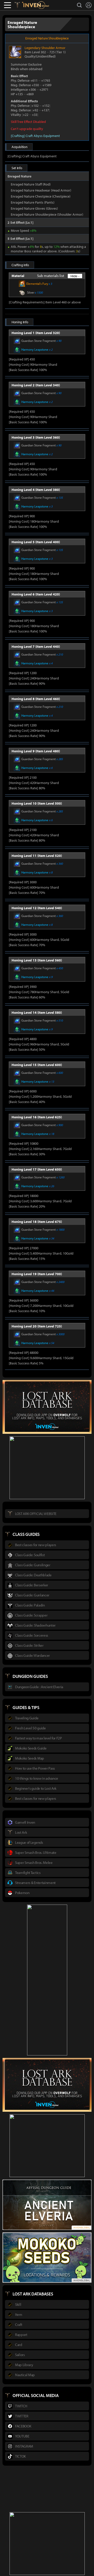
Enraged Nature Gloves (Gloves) (34, 208)
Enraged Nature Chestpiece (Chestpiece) (40, 196)
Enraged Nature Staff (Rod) (31, 184)
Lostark (21, 5)
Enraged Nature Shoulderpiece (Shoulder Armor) (47, 214)
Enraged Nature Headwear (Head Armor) (41, 190)
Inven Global (35, 5)
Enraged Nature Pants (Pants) (32, 202)
